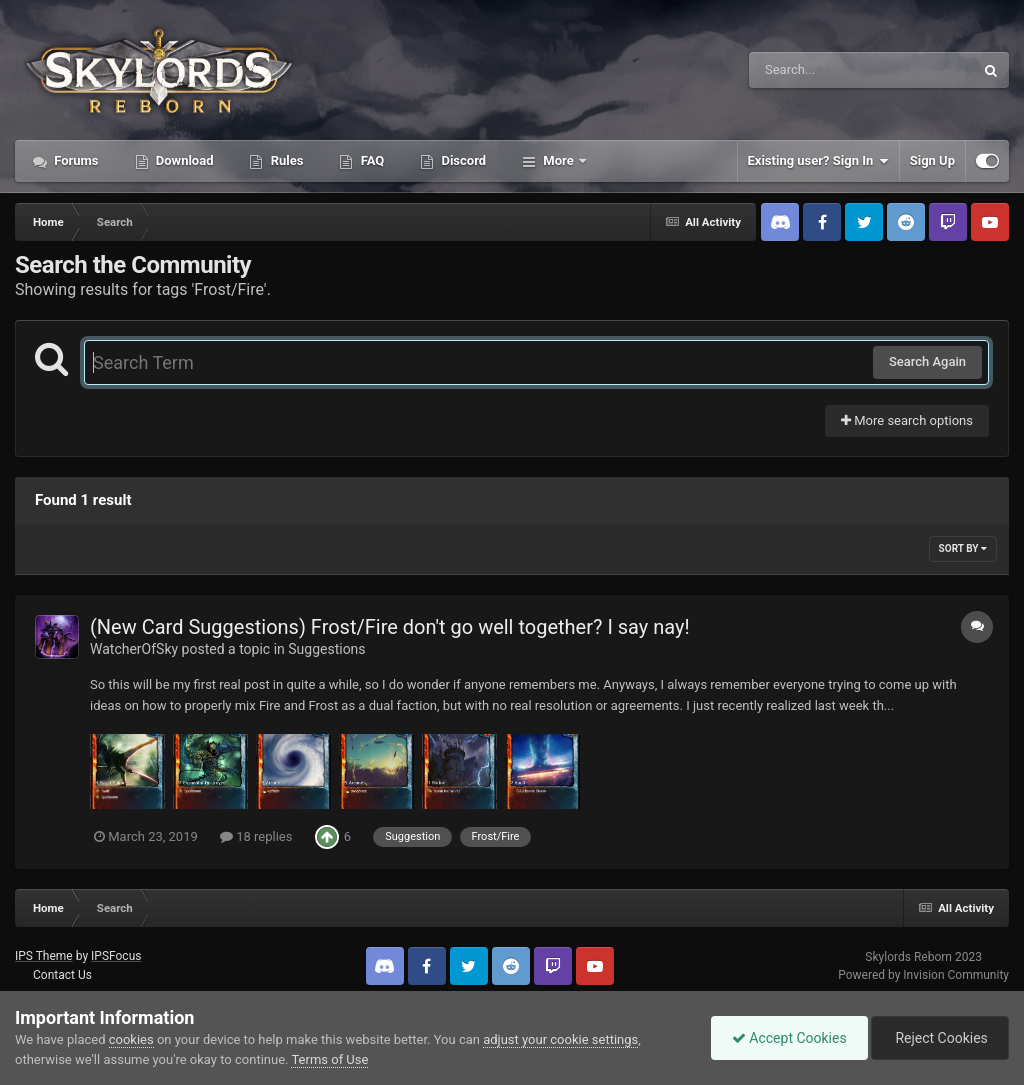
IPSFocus (116, 956)
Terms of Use (329, 1059)
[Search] (811, 70)
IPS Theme (44, 956)
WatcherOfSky (134, 649)
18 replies (256, 836)
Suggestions (326, 649)
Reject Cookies (940, 1038)
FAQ (370, 160)
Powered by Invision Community (923, 975)
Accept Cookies (789, 1038)
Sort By (963, 548)
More (558, 160)
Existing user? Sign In (818, 161)
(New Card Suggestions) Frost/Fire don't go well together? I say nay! (390, 627)
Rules (285, 160)
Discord (462, 160)
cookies (131, 1039)
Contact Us (62, 975)
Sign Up (932, 160)
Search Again (927, 361)
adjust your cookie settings (560, 1039)
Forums (75, 160)
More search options (907, 420)
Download (183, 160)
